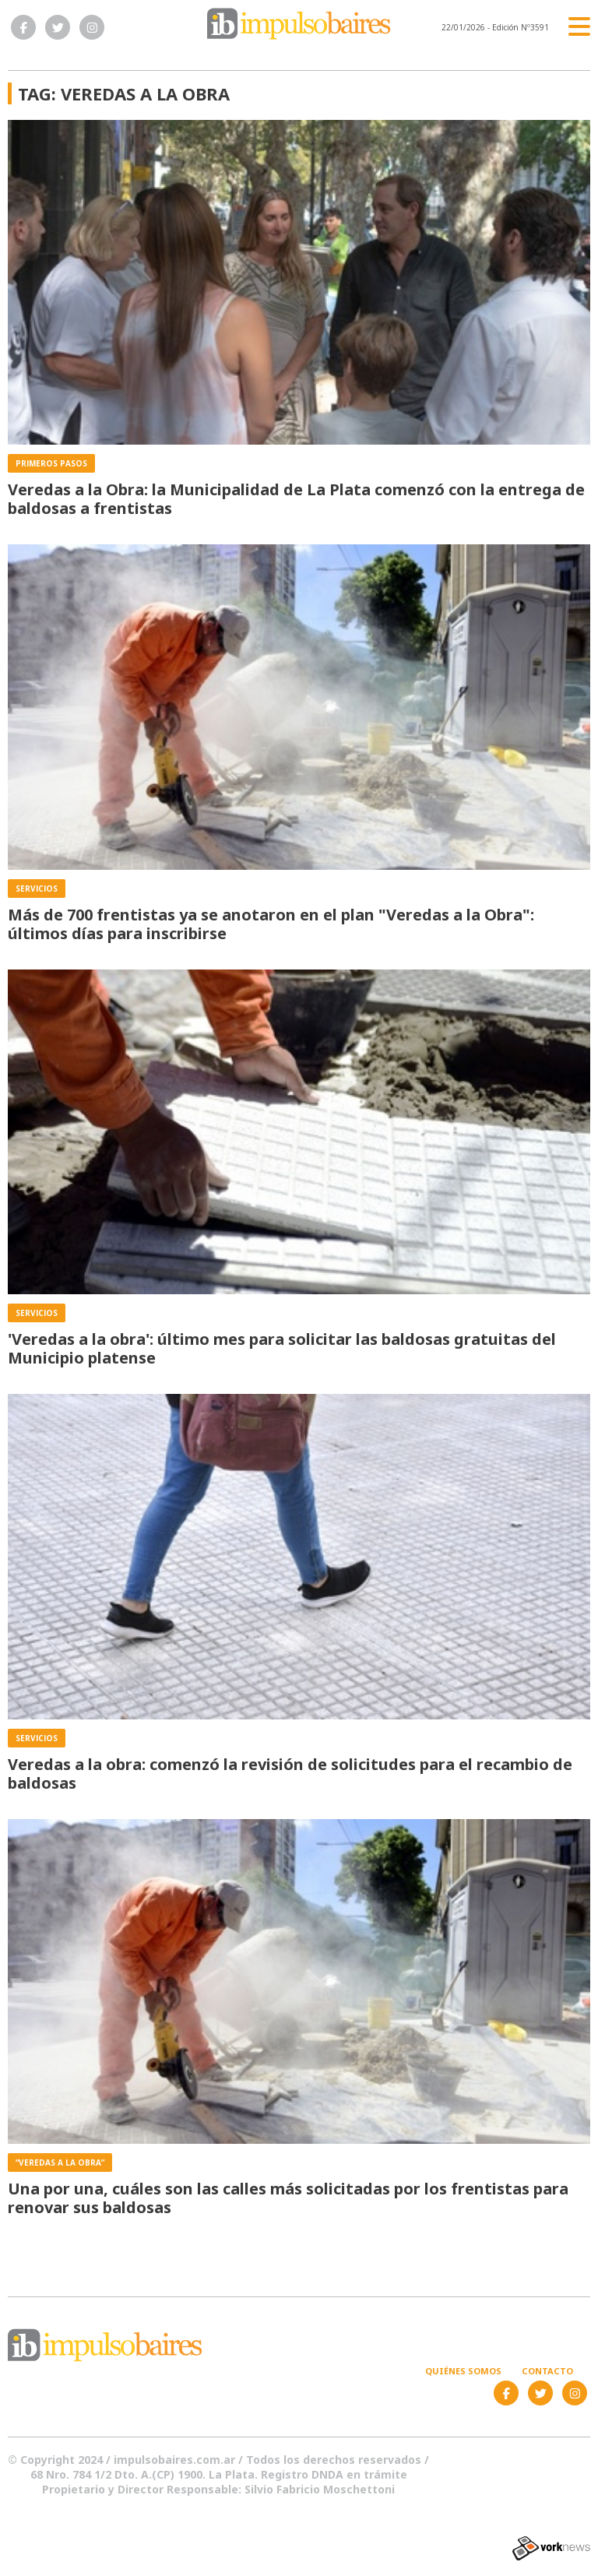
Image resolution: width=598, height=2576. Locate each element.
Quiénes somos (463, 2371)
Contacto (547, 2371)
